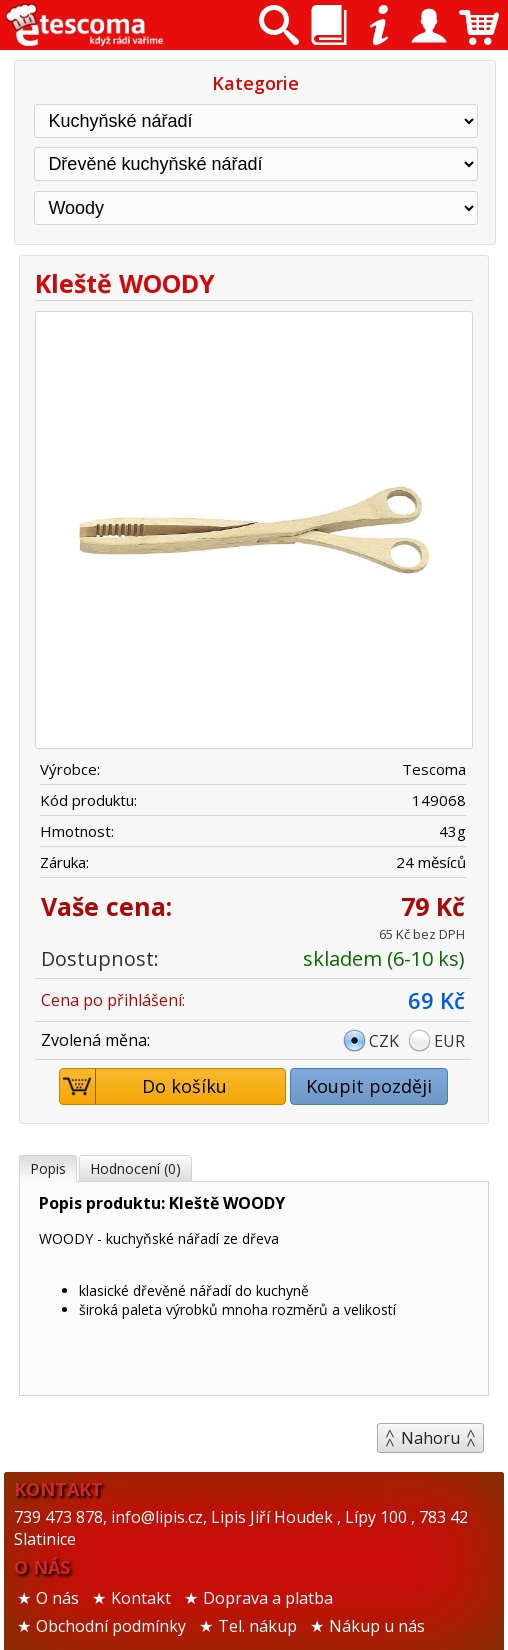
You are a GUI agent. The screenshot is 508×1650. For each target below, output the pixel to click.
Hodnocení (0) (135, 1168)
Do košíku (144, 1086)
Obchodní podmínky (111, 1626)
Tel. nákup (257, 1626)
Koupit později (369, 1086)
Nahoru (430, 1438)
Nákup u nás (377, 1626)
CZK (384, 1041)
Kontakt (141, 1598)
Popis (48, 1168)
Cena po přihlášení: (113, 1000)
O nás (57, 1598)
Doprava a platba (268, 1598)
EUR (449, 1041)
